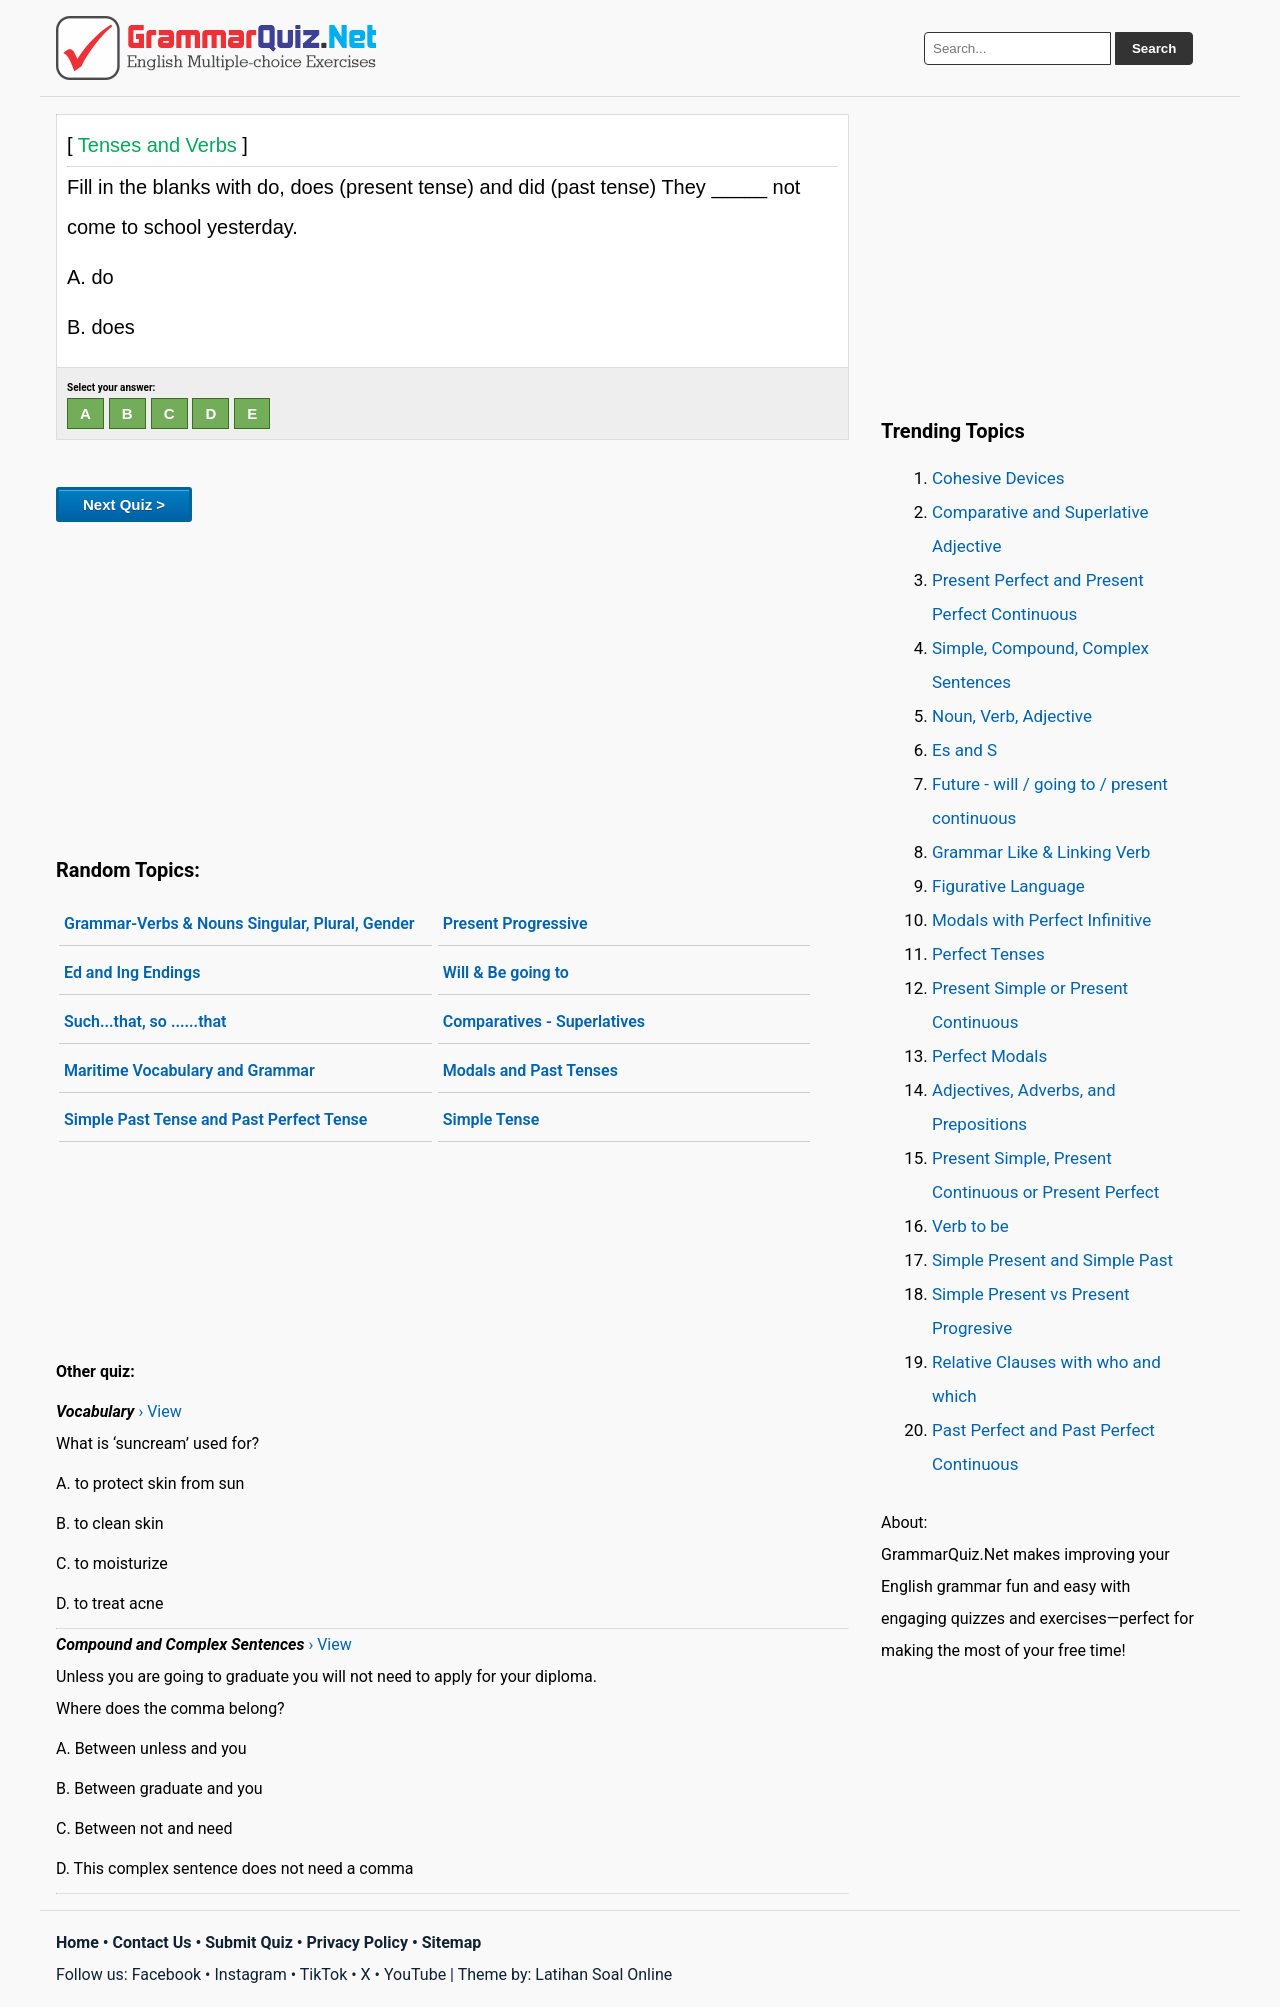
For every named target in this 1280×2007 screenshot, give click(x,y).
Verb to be (970, 1226)
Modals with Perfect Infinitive (1041, 920)
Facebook (166, 1974)
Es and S (964, 750)
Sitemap (452, 1942)
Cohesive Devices (998, 478)
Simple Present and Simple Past (1052, 1260)
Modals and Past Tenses (530, 1070)
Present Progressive (515, 923)
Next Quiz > (124, 504)
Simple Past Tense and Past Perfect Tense (215, 1119)
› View (159, 1411)
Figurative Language (1008, 886)
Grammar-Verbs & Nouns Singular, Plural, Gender (239, 923)
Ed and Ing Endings (132, 972)
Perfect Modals (989, 1056)
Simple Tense (491, 1119)
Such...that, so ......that (145, 1021)
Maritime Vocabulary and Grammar (189, 1070)
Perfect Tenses (988, 954)
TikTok (324, 1974)
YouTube (415, 1974)
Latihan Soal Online (603, 1974)
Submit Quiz (249, 1942)
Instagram (250, 1974)
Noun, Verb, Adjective (1012, 716)
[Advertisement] (452, 686)
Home (77, 1942)
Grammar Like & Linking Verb (1041, 852)
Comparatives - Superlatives (544, 1021)
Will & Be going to (506, 972)
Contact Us (152, 1942)
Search (1154, 48)
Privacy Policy (357, 1942)
